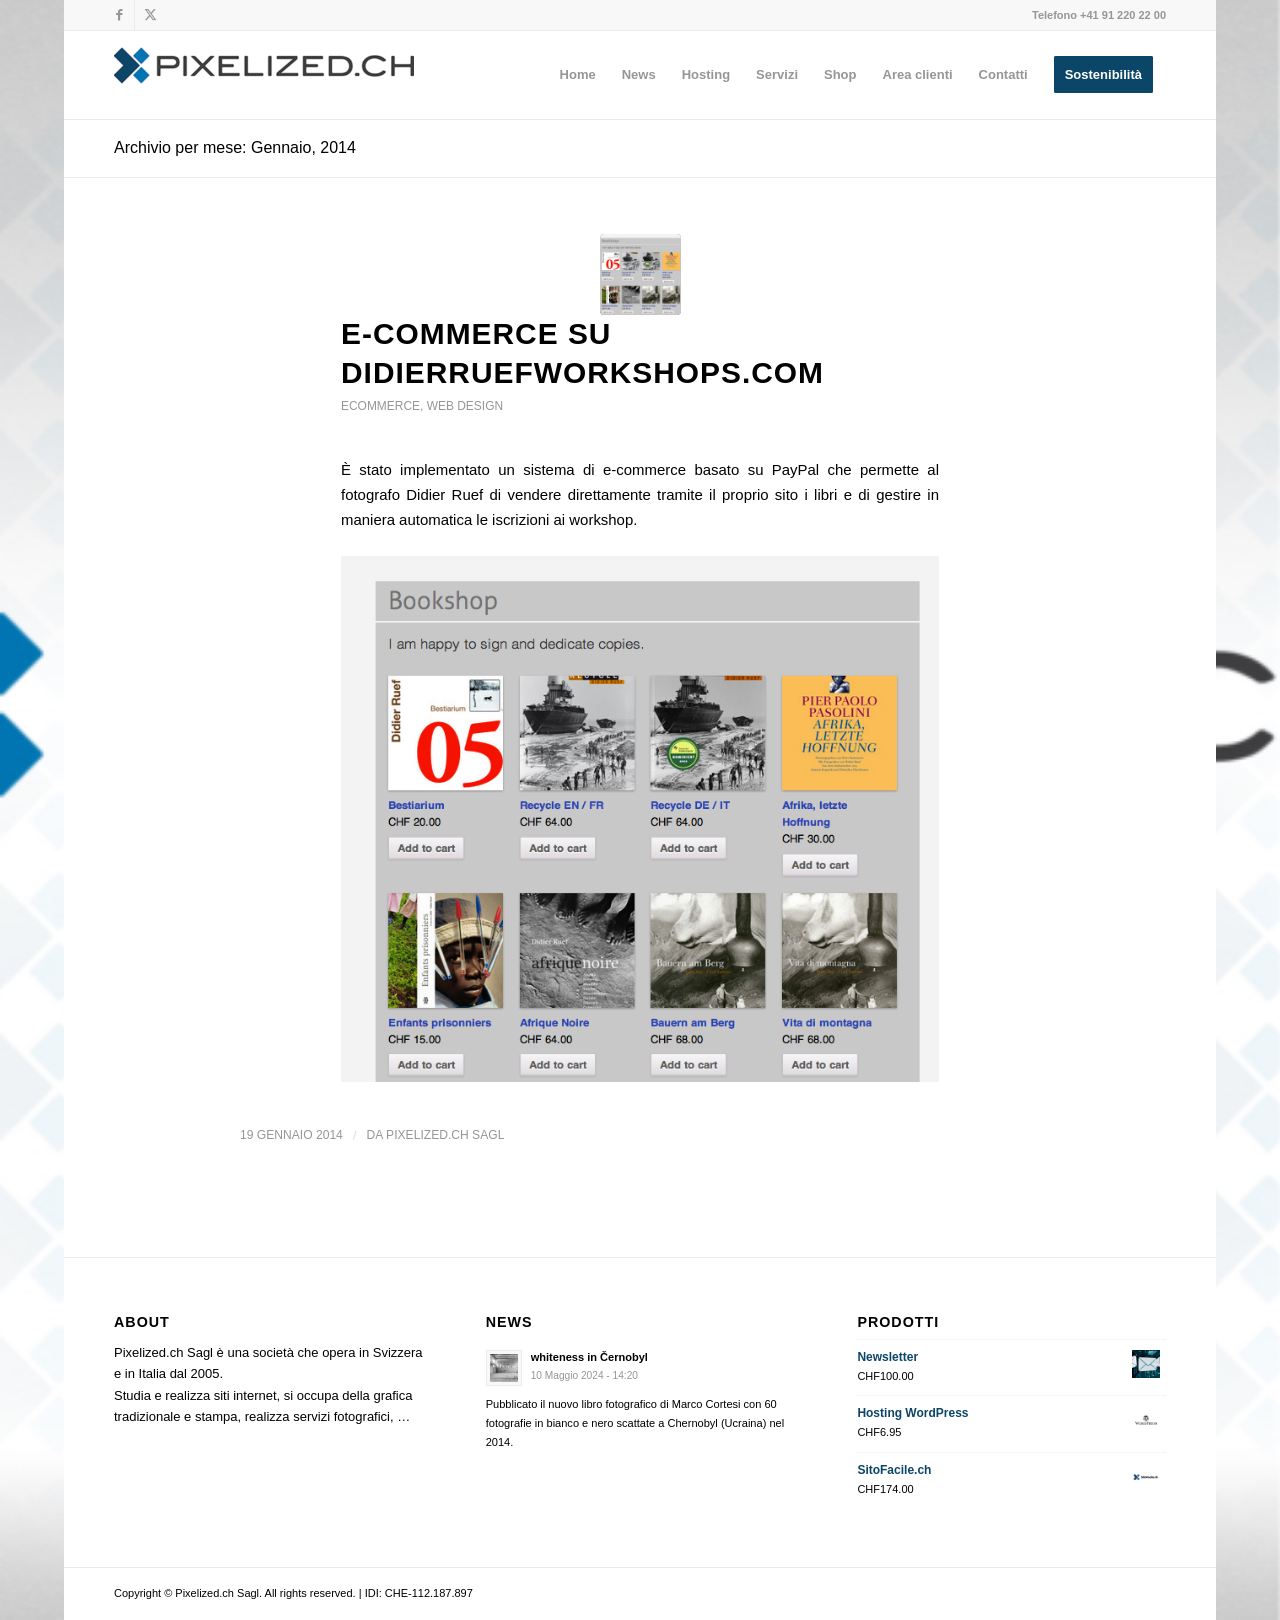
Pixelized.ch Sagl (445, 1135)
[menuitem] (578, 75)
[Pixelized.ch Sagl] (264, 75)
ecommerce (380, 406)
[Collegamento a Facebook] (119, 15)
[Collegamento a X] (150, 15)
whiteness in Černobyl (589, 1357)
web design (465, 406)
